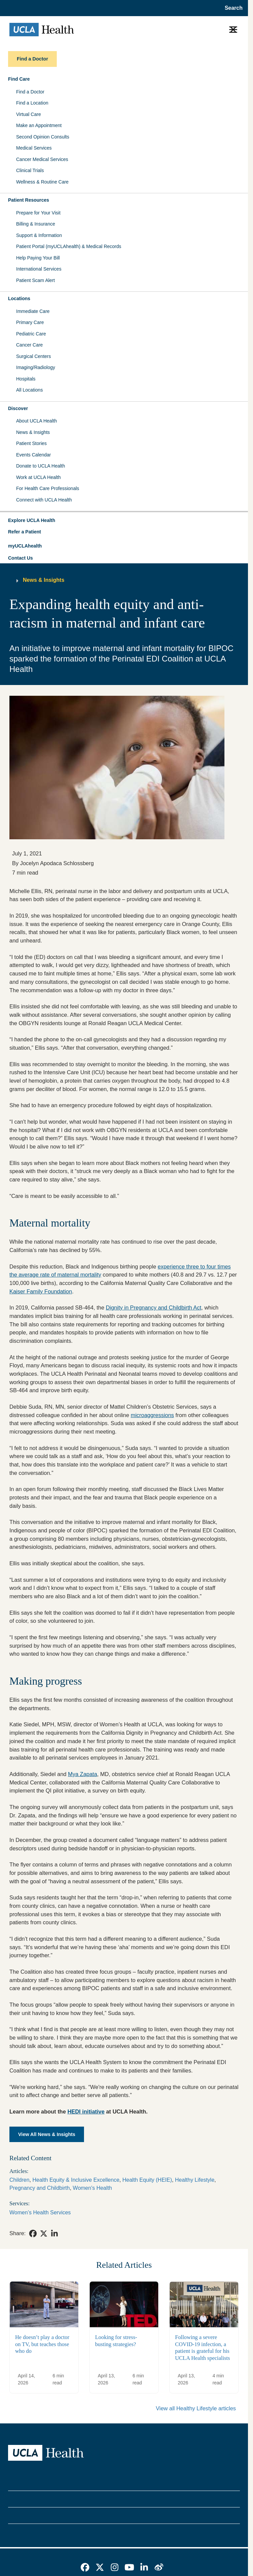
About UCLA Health (36, 421)
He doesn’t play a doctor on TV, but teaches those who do (42, 2344)
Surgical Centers (33, 356)
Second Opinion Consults (42, 136)
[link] (33, 2233)
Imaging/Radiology (35, 367)
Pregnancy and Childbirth (39, 2188)
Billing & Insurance (35, 224)
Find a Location (32, 103)
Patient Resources (28, 200)
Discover (18, 408)
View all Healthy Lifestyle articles (196, 2408)
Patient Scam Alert (35, 280)
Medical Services (34, 148)
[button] (124, 521)
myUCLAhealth (25, 546)
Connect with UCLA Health (44, 499)
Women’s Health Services (40, 2212)
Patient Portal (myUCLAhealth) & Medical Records (68, 246)
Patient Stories (31, 443)
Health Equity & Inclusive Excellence (75, 2180)
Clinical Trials (30, 170)
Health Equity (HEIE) (147, 2180)
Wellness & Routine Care (42, 182)
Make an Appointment (38, 125)
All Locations (29, 390)
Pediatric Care (31, 333)
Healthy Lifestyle (194, 2180)
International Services (38, 269)
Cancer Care (29, 345)
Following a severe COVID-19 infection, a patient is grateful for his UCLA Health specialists (202, 2347)
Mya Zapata (82, 1774)
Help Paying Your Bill (38, 257)
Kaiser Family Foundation (40, 1291)
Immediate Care (33, 311)
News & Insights (33, 432)
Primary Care (30, 322)
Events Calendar (33, 454)
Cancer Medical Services (42, 159)
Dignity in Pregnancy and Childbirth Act (153, 1307)
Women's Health (92, 2188)
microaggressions (152, 1415)
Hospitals (26, 378)
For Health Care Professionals (47, 488)
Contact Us (20, 558)
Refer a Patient (24, 531)
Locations (19, 298)
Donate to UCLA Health (40, 466)
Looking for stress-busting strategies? (116, 2340)
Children (19, 2180)
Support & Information (39, 235)
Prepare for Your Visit (38, 212)
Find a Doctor (30, 91)
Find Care (19, 79)
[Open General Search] (232, 8)
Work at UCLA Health (38, 477)
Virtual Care (28, 114)
